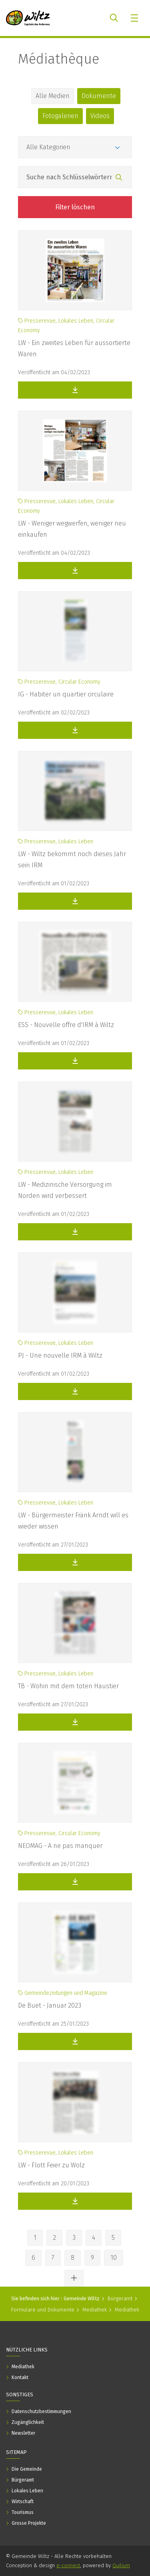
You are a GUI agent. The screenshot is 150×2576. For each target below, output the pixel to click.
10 (113, 2257)
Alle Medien (53, 96)
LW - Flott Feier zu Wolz (51, 2165)
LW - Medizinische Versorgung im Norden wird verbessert (65, 1190)
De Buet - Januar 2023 (49, 2005)
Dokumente (99, 96)
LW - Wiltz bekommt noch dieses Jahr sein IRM (72, 859)
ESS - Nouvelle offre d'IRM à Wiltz (66, 1025)
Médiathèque (58, 58)
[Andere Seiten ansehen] (74, 2278)
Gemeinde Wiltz (82, 2298)
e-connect (68, 2565)
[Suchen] (119, 177)
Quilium (121, 2565)
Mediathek (94, 2310)
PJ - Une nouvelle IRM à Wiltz (60, 1355)
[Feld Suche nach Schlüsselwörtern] (75, 177)
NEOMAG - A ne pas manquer (60, 1846)
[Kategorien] (75, 147)
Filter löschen (75, 207)
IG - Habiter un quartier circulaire (66, 694)
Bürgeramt (120, 2298)
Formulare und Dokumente (42, 2310)
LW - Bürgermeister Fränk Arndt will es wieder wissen (73, 1520)
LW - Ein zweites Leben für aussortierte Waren (74, 348)
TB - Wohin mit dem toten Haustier (68, 1686)
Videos (100, 116)
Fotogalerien (60, 116)
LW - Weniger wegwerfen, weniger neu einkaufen (72, 529)
